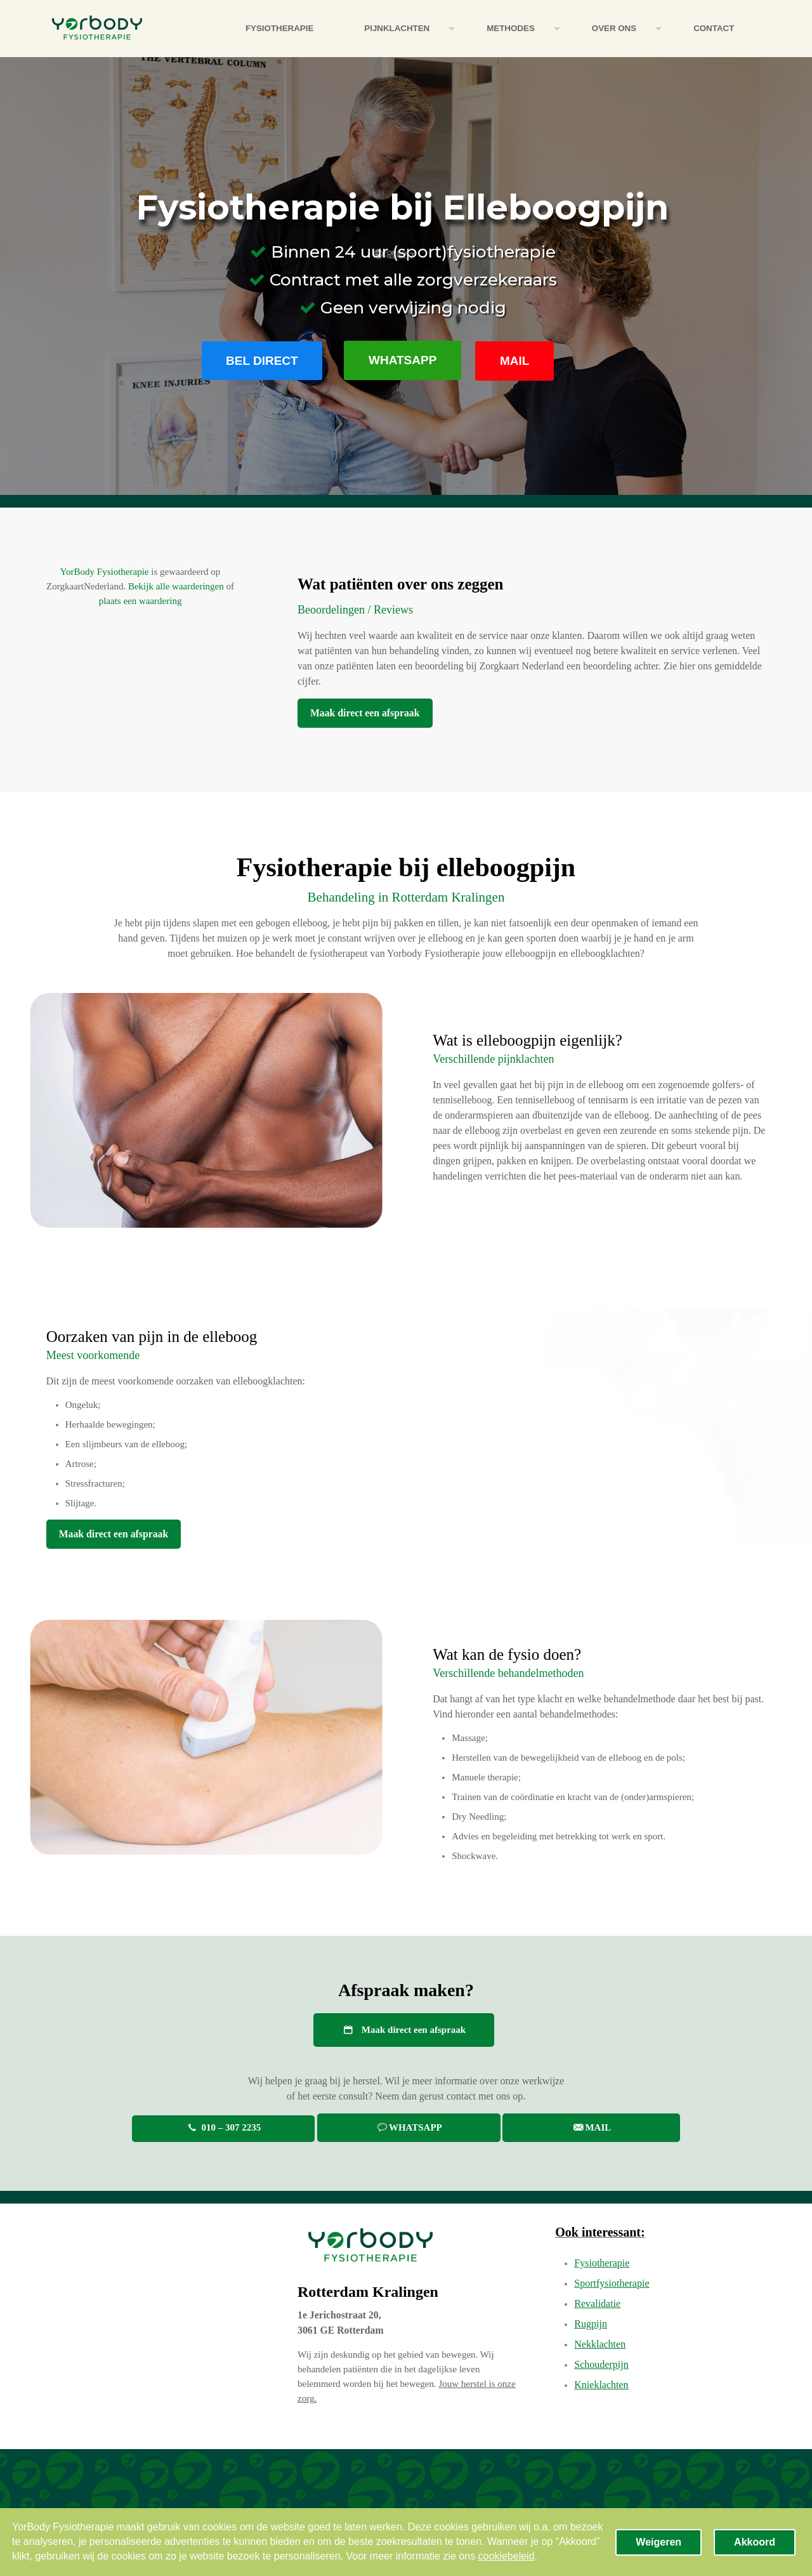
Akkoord (754, 2542)
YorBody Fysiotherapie (104, 572)
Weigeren (658, 2542)
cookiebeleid (506, 2556)
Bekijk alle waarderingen (176, 586)
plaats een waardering (140, 601)
